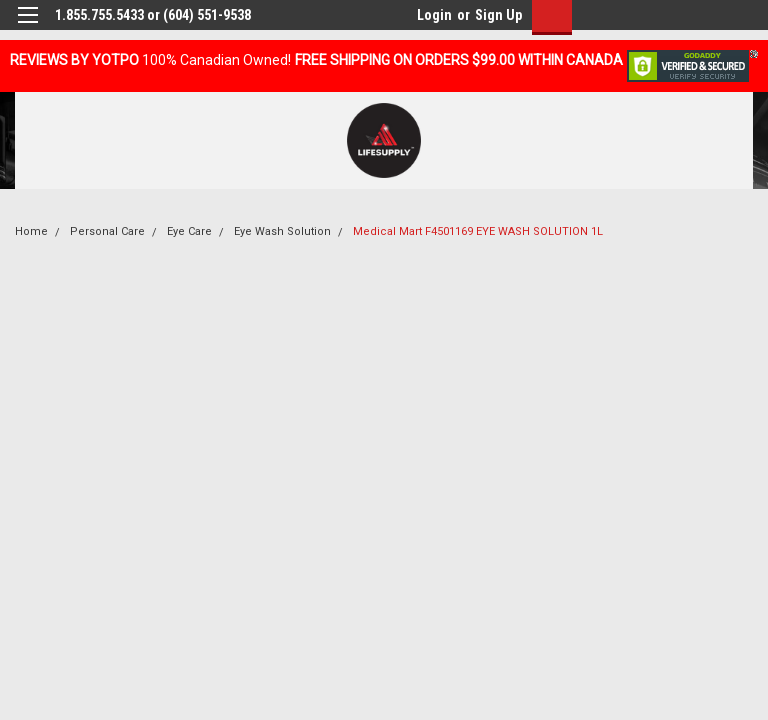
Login (434, 15)
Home (31, 231)
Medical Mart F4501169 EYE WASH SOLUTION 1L (478, 231)
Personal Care (107, 231)
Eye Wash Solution (282, 231)
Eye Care (189, 231)
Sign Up (498, 15)
